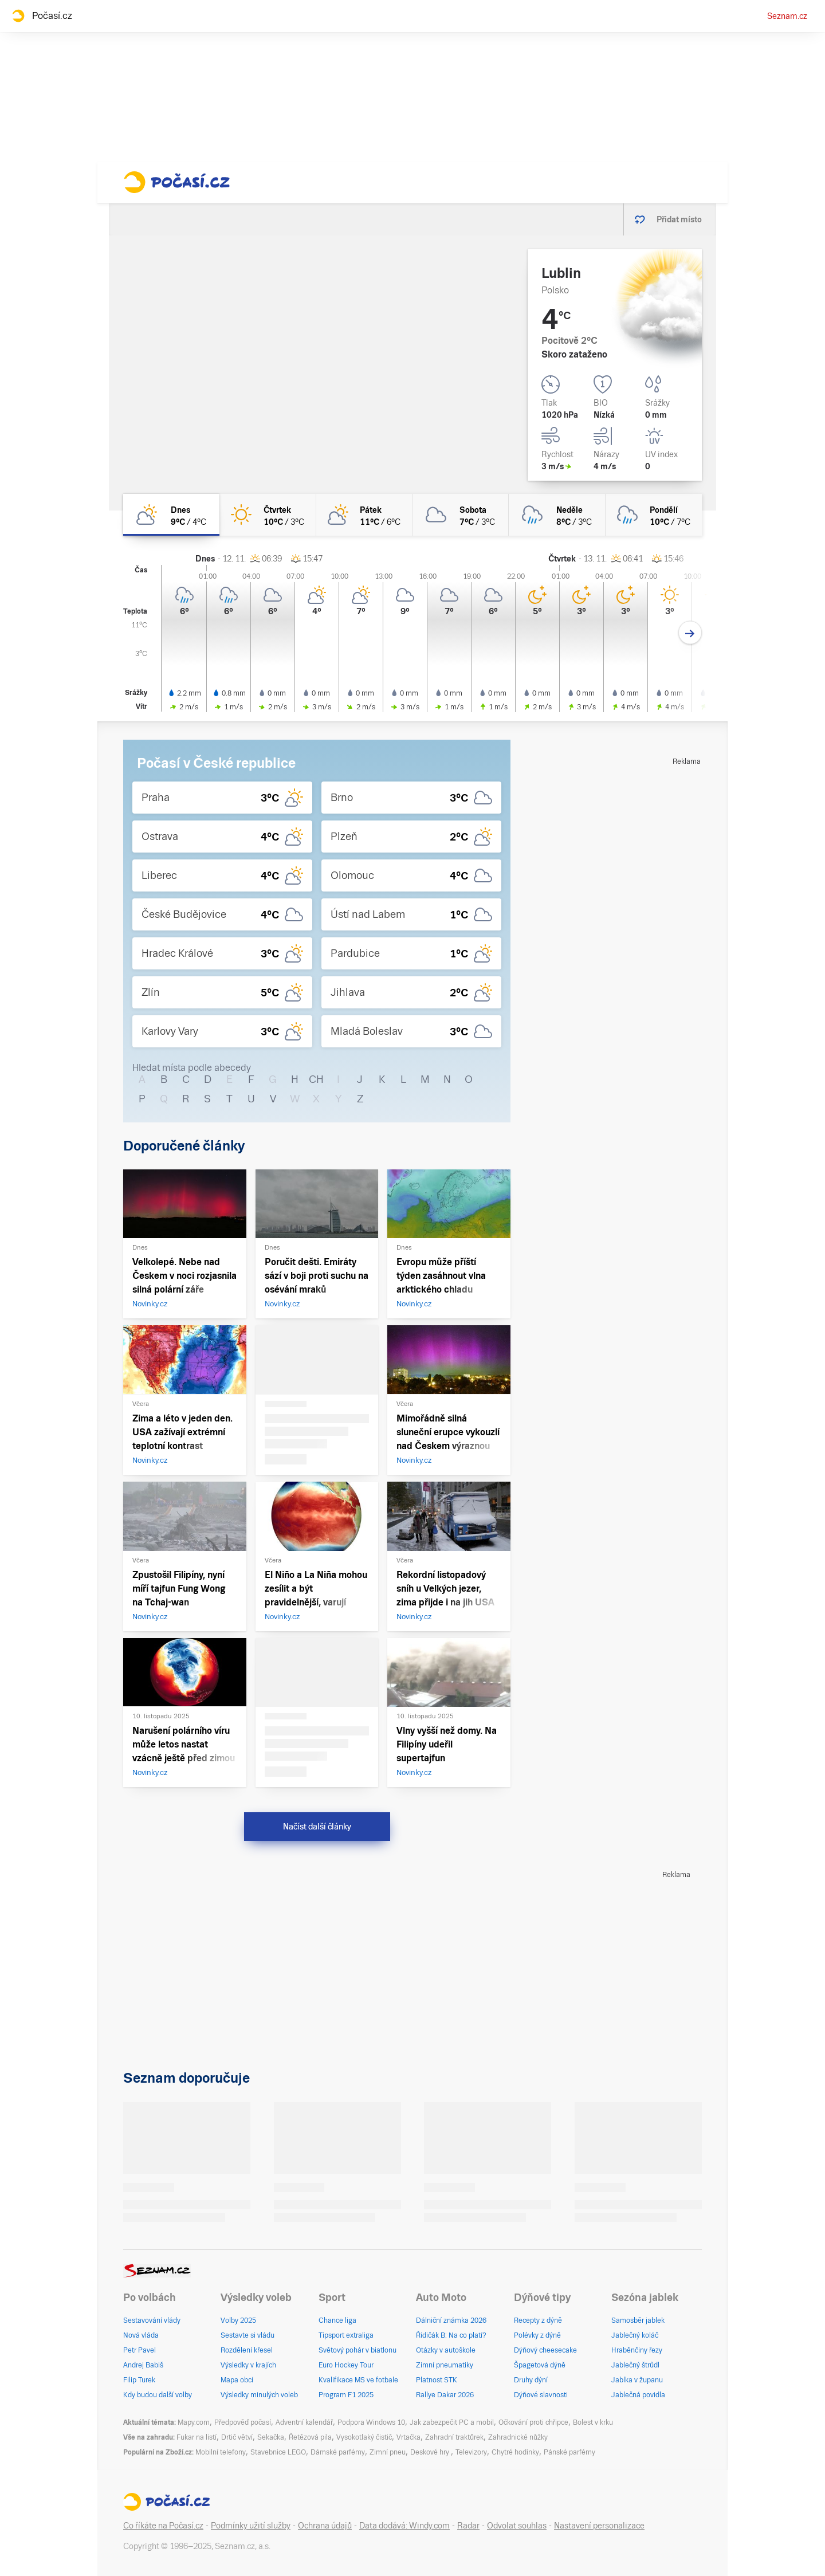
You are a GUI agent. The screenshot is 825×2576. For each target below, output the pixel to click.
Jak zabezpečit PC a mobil (452, 2422)
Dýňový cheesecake (545, 2350)
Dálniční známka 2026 (451, 2320)
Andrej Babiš (143, 2365)
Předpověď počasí (242, 2422)
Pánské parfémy (569, 2452)
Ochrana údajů (325, 2525)
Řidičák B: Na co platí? (451, 2335)
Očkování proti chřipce (533, 2422)
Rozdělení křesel (247, 2350)
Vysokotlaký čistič (364, 2437)
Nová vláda (141, 2335)
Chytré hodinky (515, 2452)
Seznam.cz (787, 16)
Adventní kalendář (304, 2422)
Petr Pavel (139, 2350)
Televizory (471, 2452)
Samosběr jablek (638, 2320)
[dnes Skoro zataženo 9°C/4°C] (171, 515)
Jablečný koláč (634, 2335)
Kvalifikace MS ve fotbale (358, 2380)
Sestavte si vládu (247, 2335)
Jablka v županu (637, 2380)
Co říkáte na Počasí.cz (163, 2525)
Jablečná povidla (638, 2395)
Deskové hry (430, 2452)
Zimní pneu (388, 2452)
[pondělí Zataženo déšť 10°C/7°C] (654, 515)
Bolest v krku (593, 2422)
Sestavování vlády (151, 2320)
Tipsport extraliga (346, 2335)
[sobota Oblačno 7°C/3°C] (460, 515)
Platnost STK (436, 2380)
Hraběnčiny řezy (636, 2350)
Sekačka (270, 2437)
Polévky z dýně (537, 2335)
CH (316, 1079)
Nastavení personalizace (599, 2525)
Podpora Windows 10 (371, 2422)
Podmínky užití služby (250, 2525)
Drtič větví (237, 2437)
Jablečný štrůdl (635, 2365)
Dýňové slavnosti (541, 2395)
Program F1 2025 (346, 2395)
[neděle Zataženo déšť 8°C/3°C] (557, 515)
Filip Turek (139, 2380)
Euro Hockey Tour (346, 2365)
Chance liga (337, 2320)
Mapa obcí (237, 2380)
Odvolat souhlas (517, 2525)
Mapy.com (194, 2422)
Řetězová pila (310, 2437)
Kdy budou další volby (157, 2395)
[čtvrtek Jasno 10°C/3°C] (267, 515)
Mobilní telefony (220, 2452)
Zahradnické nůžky (518, 2437)
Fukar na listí (196, 2437)
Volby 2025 (238, 2320)
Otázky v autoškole (446, 2350)
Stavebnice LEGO (278, 2452)
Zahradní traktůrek (454, 2437)
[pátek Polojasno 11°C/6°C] (364, 515)
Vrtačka (408, 2437)
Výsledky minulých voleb (259, 2395)
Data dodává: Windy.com (404, 2525)
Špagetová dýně (539, 2365)
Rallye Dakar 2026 (445, 2395)
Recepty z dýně (538, 2320)
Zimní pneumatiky (444, 2365)
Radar (468, 2525)
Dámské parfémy (338, 2452)
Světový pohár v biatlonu (357, 2350)
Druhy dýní (531, 2380)
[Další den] (690, 633)
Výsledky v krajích (248, 2365)
